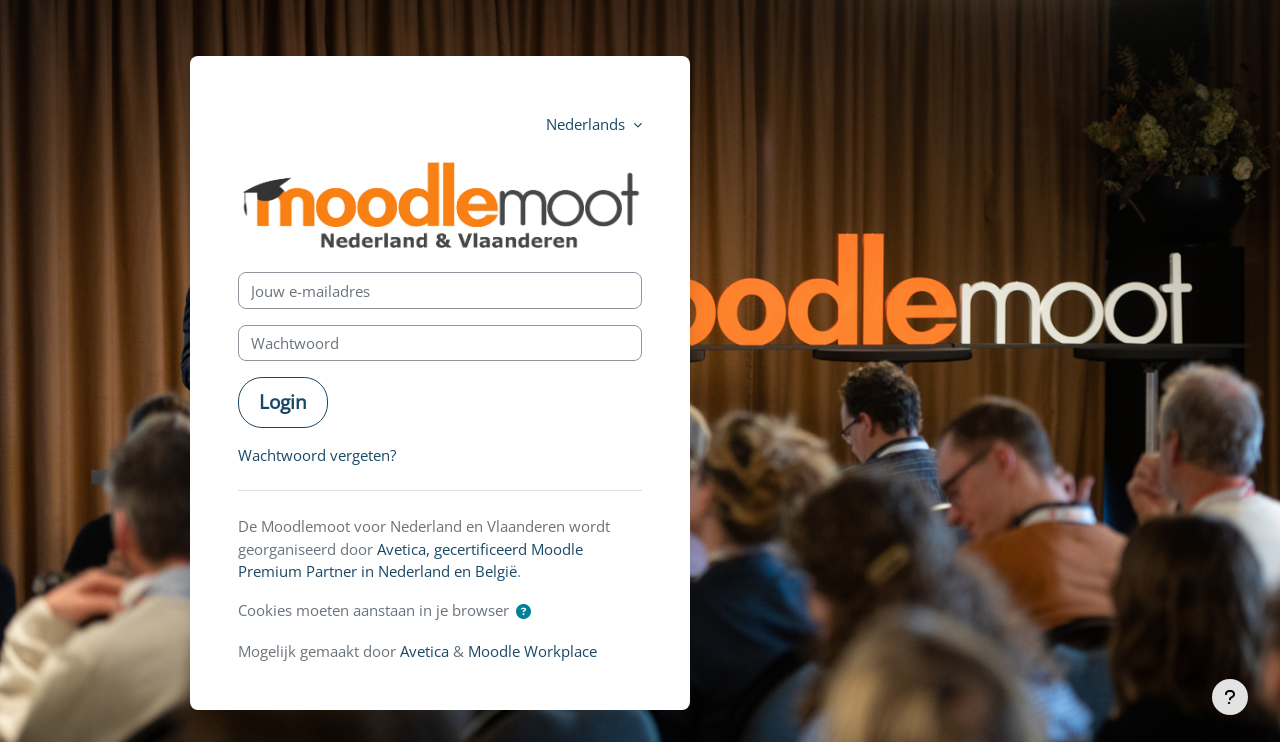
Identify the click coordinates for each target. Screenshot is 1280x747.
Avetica (424, 651)
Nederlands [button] (587, 124)
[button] (523, 611)
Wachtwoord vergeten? (317, 455)
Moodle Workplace (532, 651)
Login (283, 401)
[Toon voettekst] (1230, 697)
